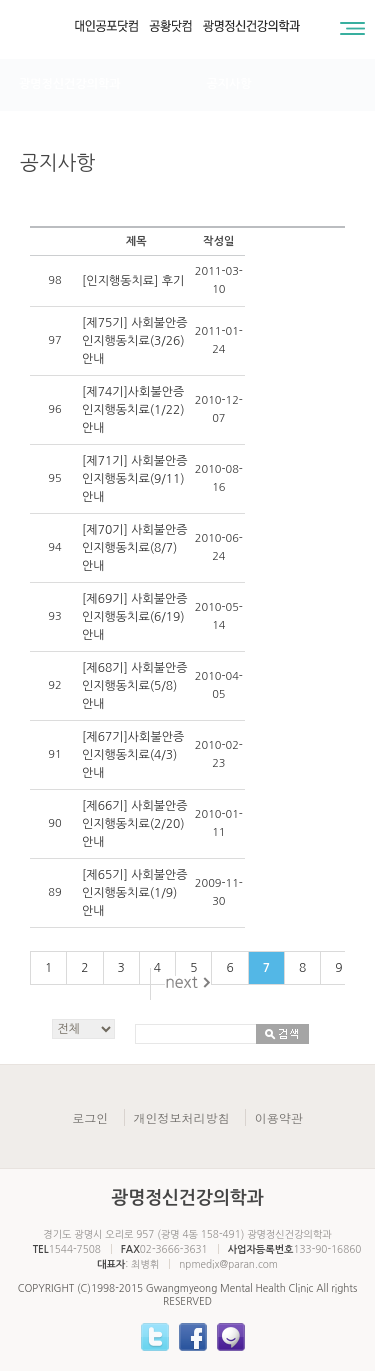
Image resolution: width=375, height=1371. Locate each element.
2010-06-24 (219, 547)
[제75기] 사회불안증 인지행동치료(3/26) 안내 (135, 341)
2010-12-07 (219, 409)
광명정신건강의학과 (70, 84)
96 (54, 409)
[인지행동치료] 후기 (133, 281)
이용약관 (279, 1117)
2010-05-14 (219, 616)
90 (54, 823)
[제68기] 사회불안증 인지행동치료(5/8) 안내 (135, 686)
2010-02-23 (219, 754)
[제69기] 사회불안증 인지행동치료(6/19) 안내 (135, 617)
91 (54, 754)
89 (54, 892)
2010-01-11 (219, 823)
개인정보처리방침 (182, 1117)
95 (54, 478)
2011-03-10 (219, 280)
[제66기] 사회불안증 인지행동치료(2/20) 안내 (135, 824)
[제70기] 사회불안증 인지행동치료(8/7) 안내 (135, 548)
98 (54, 280)
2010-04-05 (219, 685)
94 (54, 547)
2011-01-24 (219, 340)
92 (54, 685)
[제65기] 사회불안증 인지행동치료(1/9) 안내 (135, 893)
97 (54, 340)
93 (54, 616)
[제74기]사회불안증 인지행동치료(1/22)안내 (133, 410)
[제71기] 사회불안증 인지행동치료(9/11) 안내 (135, 479)
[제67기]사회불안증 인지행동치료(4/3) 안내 (133, 755)
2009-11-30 (219, 892)
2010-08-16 (219, 478)
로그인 (90, 1117)
